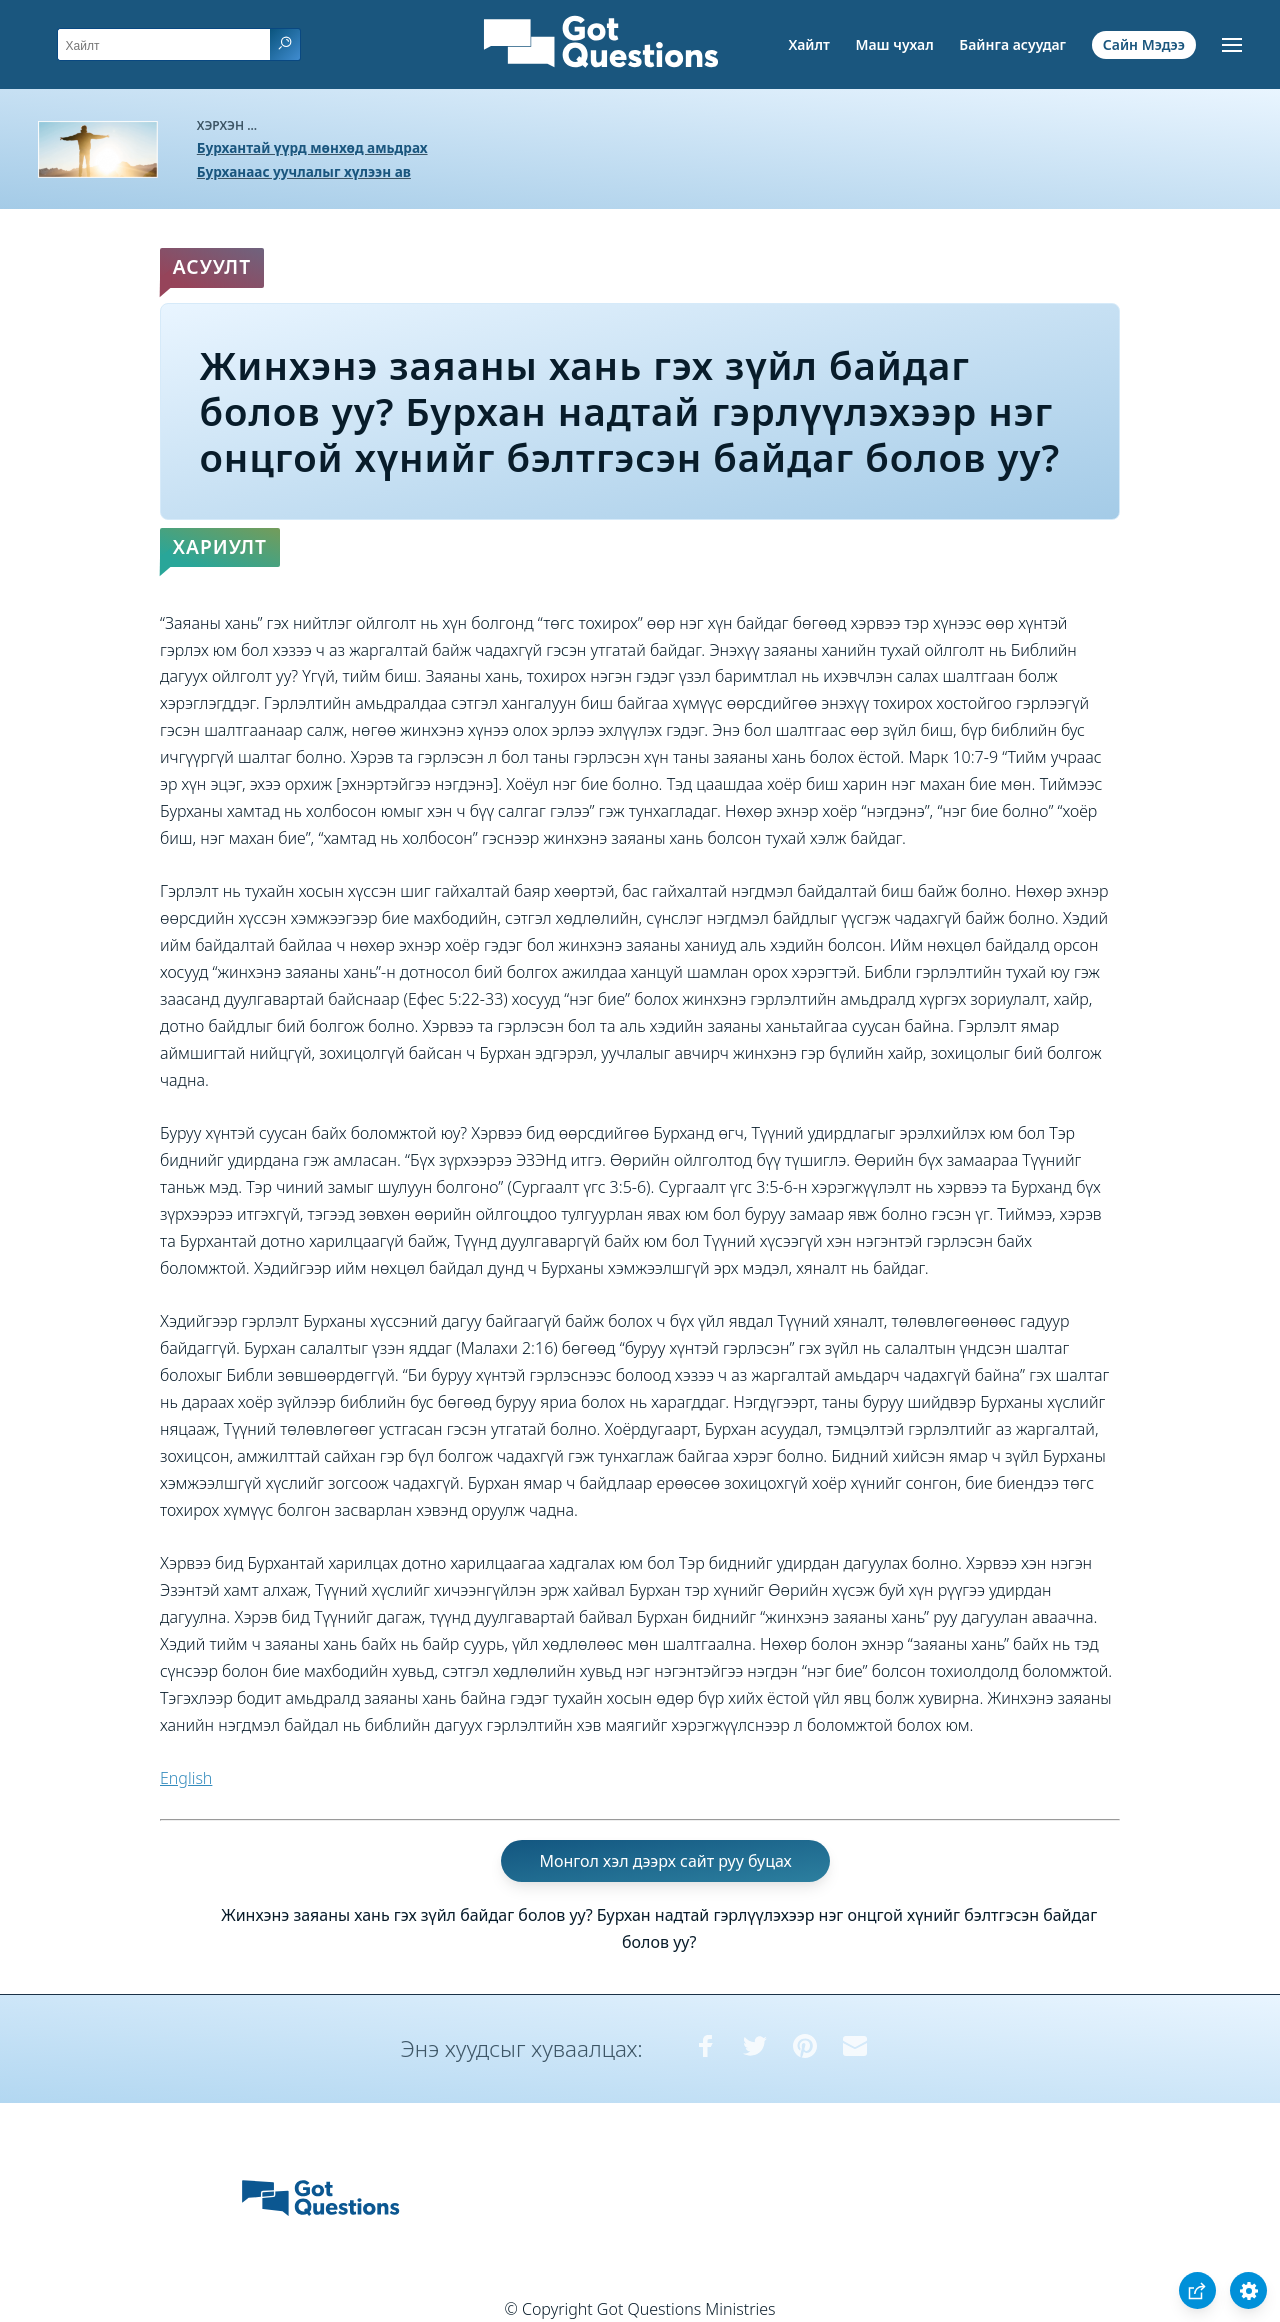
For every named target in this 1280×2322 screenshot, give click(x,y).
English (186, 1778)
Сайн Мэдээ (1144, 44)
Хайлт (808, 44)
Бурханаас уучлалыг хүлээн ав (304, 171)
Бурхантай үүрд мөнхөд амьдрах (312, 147)
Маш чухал (894, 44)
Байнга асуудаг (1012, 44)
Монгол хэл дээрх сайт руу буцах (665, 1861)
